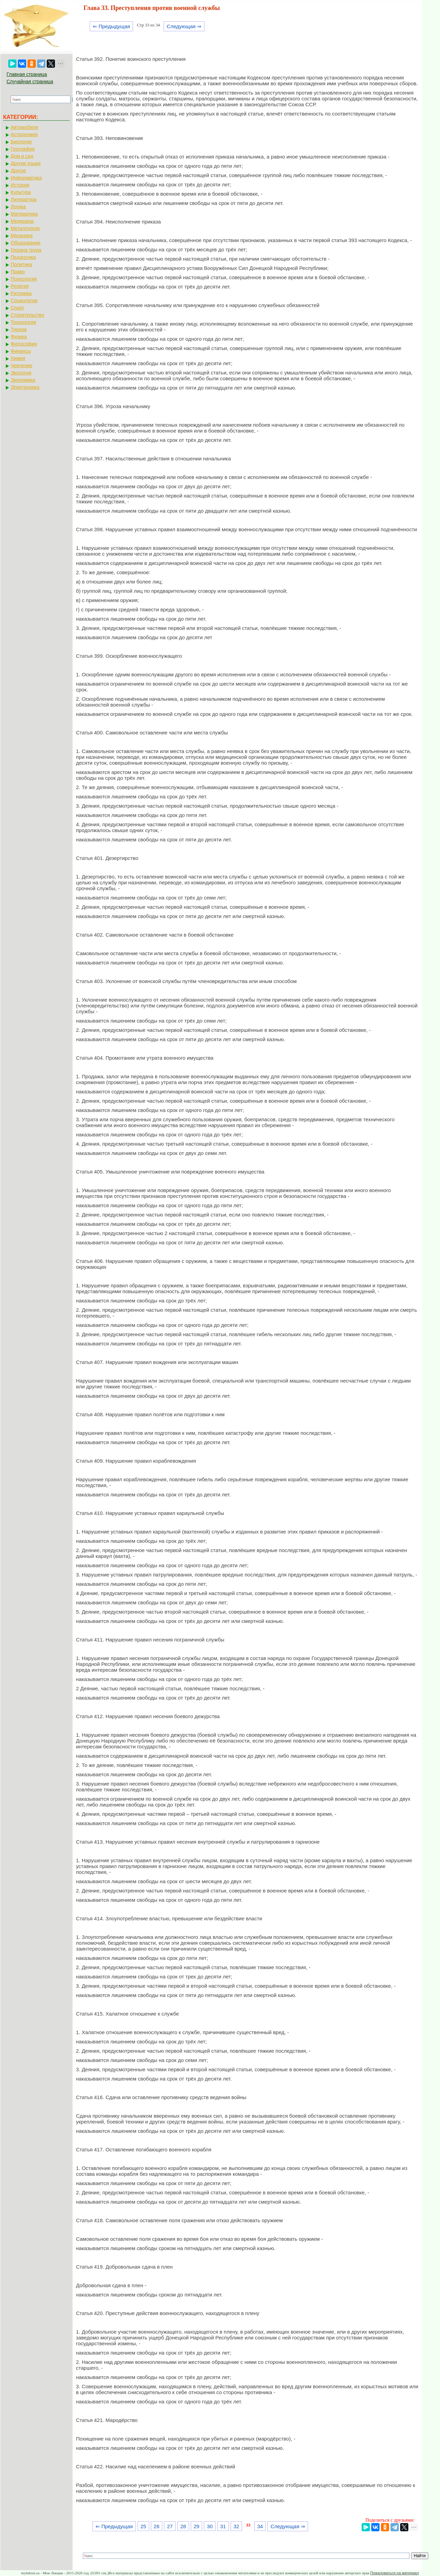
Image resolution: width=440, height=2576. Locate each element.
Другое (18, 170)
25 (143, 2526)
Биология (21, 141)
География (23, 149)
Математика (24, 214)
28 (183, 2526)
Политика (21, 264)
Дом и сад (22, 156)
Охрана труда (26, 250)
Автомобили (24, 127)
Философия (24, 344)
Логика (18, 206)
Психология (24, 279)
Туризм (18, 329)
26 (157, 2526)
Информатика (26, 178)
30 (210, 2526)
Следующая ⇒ (184, 26)
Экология (21, 372)
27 (170, 2526)
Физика (19, 336)
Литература (23, 199)
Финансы (21, 351)
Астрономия (24, 134)
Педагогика (23, 257)
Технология (23, 322)
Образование (26, 242)
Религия (20, 286)
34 (260, 2526)
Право (18, 271)
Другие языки (26, 163)
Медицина (22, 221)
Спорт (17, 307)
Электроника (25, 387)
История (20, 185)
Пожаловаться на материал (394, 2573)
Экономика (23, 380)
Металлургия (25, 228)
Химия (18, 358)
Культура (21, 192)
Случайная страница (30, 81)
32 (236, 2526)
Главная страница (27, 74)
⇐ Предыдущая (111, 26)
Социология (24, 300)
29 (196, 2526)
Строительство (27, 315)
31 (223, 2526)
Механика (22, 235)
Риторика (21, 293)
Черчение (21, 365)
